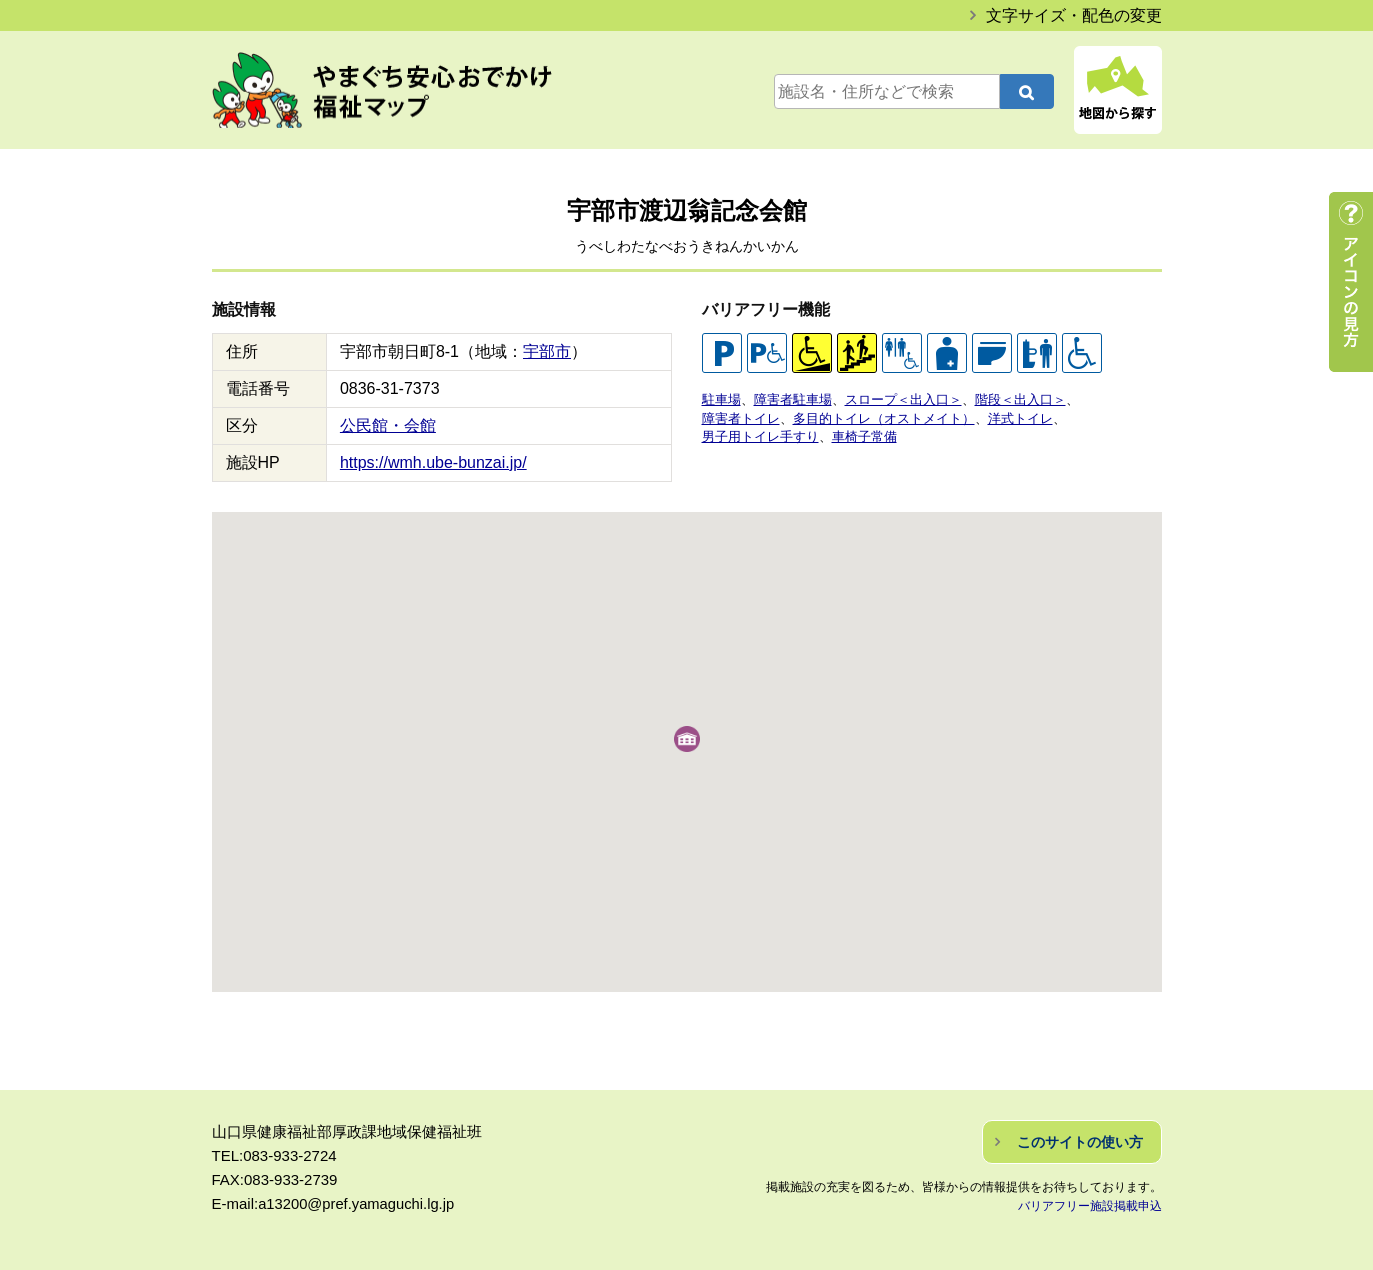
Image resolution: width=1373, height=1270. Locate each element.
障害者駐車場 (793, 399)
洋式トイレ (1020, 417)
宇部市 (547, 351)
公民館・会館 (388, 425)
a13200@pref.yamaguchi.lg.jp (358, 1203)
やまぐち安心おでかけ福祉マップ (403, 92)
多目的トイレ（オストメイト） (884, 417)
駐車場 (721, 399)
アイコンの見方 (1351, 282)
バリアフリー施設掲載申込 (1090, 1206)
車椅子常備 (864, 435)
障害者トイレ (741, 417)
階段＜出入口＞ (1020, 399)
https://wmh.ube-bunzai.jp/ (433, 462)
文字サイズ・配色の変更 (1074, 15)
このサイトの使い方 (1080, 1142)
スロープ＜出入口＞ (903, 399)
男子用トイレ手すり (760, 435)
